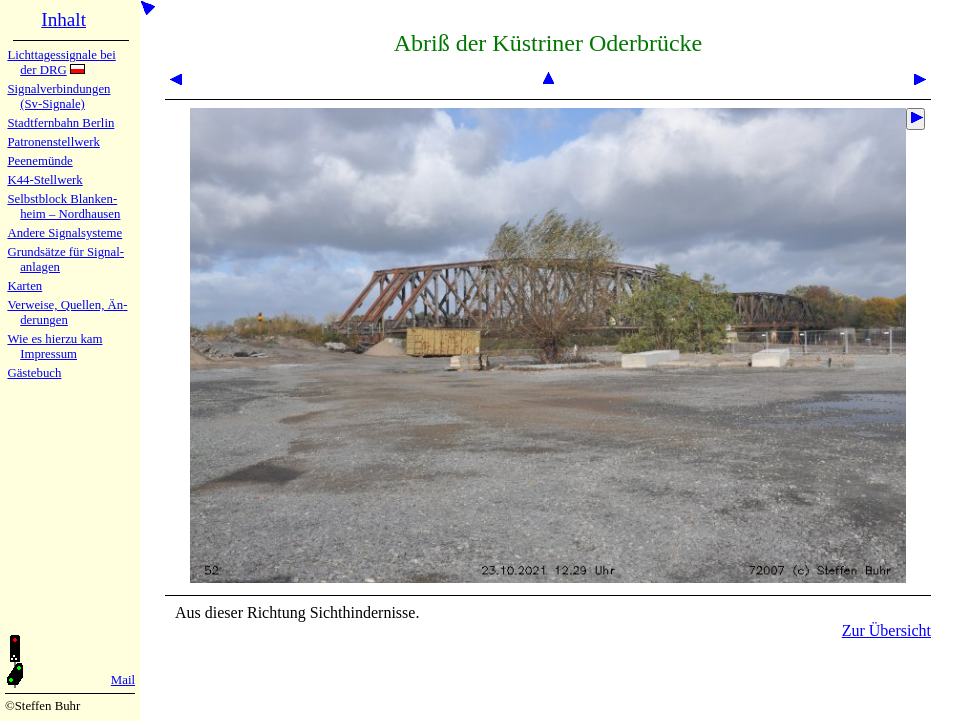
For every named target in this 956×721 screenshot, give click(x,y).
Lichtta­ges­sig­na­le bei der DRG (61, 62)
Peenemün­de (39, 161)
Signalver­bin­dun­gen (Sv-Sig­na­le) (58, 96)
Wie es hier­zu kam (54, 339)
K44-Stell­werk (44, 180)
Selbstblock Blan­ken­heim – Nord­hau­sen (63, 206)
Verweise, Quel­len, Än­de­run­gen (67, 312)
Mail (123, 680)
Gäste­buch (34, 373)
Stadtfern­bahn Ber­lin (60, 123)
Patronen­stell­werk (53, 142)
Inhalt (63, 19)
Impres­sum (48, 354)
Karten (24, 286)
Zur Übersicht (886, 630)
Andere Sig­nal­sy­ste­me (64, 233)
